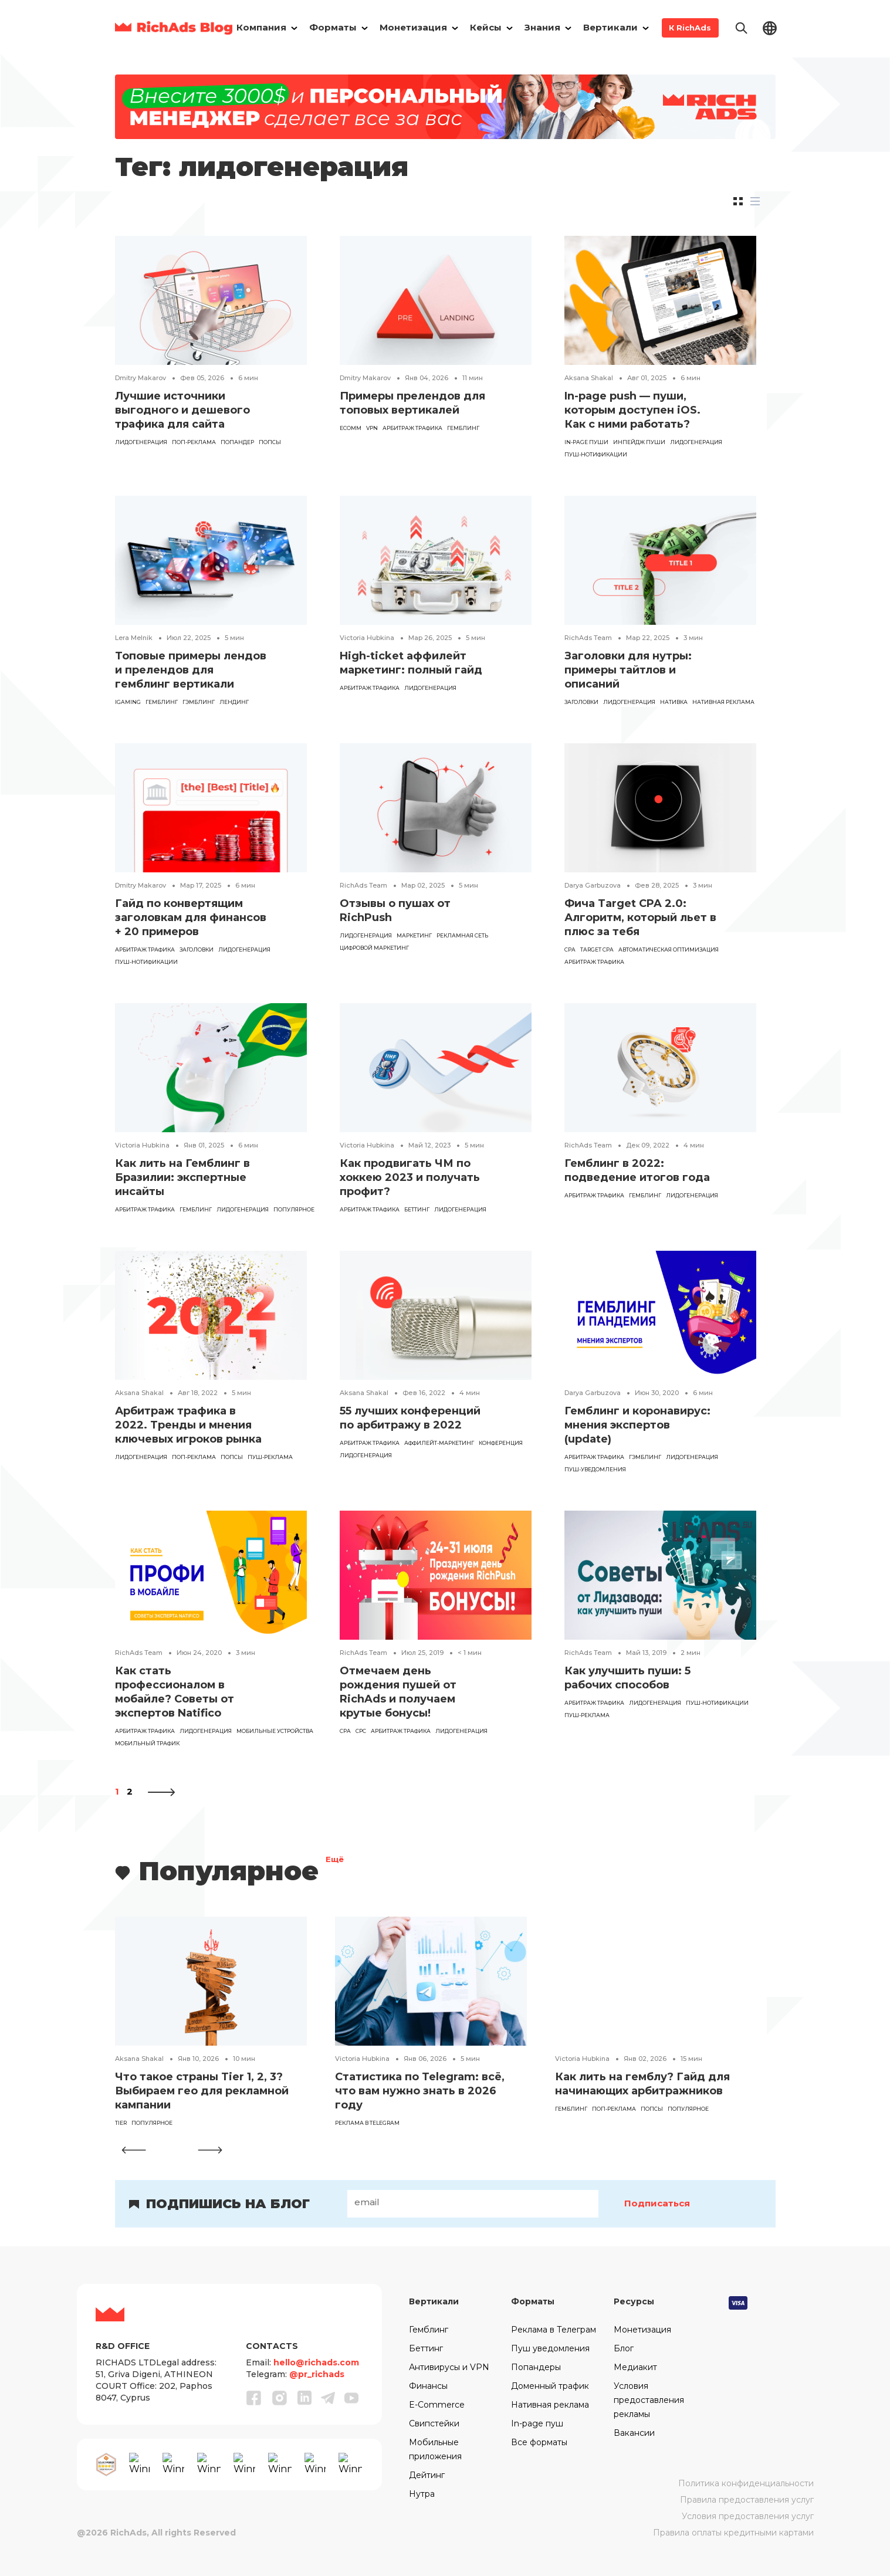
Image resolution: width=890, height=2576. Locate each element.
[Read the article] (211, 299)
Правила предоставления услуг (747, 2499)
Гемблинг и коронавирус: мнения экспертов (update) (637, 1425)
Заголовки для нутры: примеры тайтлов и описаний (628, 669)
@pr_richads (316, 2374)
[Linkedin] (304, 2398)
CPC (361, 1731)
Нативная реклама (723, 702)
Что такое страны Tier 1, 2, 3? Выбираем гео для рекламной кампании (202, 2090)
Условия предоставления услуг (748, 2516)
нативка (674, 702)
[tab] (738, 201)
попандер (237, 442)
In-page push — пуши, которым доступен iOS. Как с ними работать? (632, 410)
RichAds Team (588, 638)
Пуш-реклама (270, 1457)
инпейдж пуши (639, 442)
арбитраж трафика (412, 428)
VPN (372, 428)
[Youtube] (351, 2398)
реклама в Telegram (367, 2123)
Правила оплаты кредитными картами (733, 2532)
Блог (624, 2348)
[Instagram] (280, 2397)
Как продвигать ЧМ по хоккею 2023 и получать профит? (410, 1177)
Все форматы (539, 2442)
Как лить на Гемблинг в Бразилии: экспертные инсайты (182, 1177)
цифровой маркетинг (374, 948)
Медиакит (635, 2367)
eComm (350, 428)
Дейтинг (427, 2475)
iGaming (128, 702)
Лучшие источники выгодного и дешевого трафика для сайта (182, 410)
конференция (501, 1443)
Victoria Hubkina (367, 638)
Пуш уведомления (550, 2348)
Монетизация (642, 2329)
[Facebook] (254, 2397)
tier (121, 2123)
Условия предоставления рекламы (649, 2400)
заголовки (581, 702)
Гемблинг (428, 2329)
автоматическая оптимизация (668, 949)
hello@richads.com (316, 2362)
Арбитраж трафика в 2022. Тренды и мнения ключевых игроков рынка (188, 1425)
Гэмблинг (198, 702)
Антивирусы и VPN (449, 2367)
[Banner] (445, 105)
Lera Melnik (134, 638)
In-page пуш (537, 2423)
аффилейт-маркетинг (439, 1443)
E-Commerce (437, 2404)
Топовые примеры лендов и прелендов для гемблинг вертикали (190, 669)
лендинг (234, 702)
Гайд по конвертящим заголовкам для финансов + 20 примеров (190, 917)
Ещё (335, 1860)
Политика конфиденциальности (746, 2483)
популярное (293, 1209)
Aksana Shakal (588, 378)
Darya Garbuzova (592, 885)
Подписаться (658, 2203)
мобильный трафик (147, 1743)
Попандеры (536, 2367)
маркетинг (414, 935)
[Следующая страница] (161, 1791)
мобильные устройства (274, 1731)
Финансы (428, 2386)
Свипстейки (434, 2423)
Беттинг (416, 1209)
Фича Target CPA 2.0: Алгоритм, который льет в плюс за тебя (640, 917)
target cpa (597, 949)
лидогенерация (141, 442)
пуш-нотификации (595, 454)
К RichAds (690, 27)
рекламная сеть (462, 935)
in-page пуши (586, 442)
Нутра (422, 2494)
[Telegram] (328, 2398)
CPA (570, 949)
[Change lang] (770, 27)
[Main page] (173, 28)
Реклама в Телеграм (553, 2329)
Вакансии (634, 2433)
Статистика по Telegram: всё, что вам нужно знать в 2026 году (420, 2090)
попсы (270, 442)
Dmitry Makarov (140, 378)
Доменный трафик (550, 2386)
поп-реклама (194, 442)
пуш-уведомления (595, 1469)
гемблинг (463, 428)
